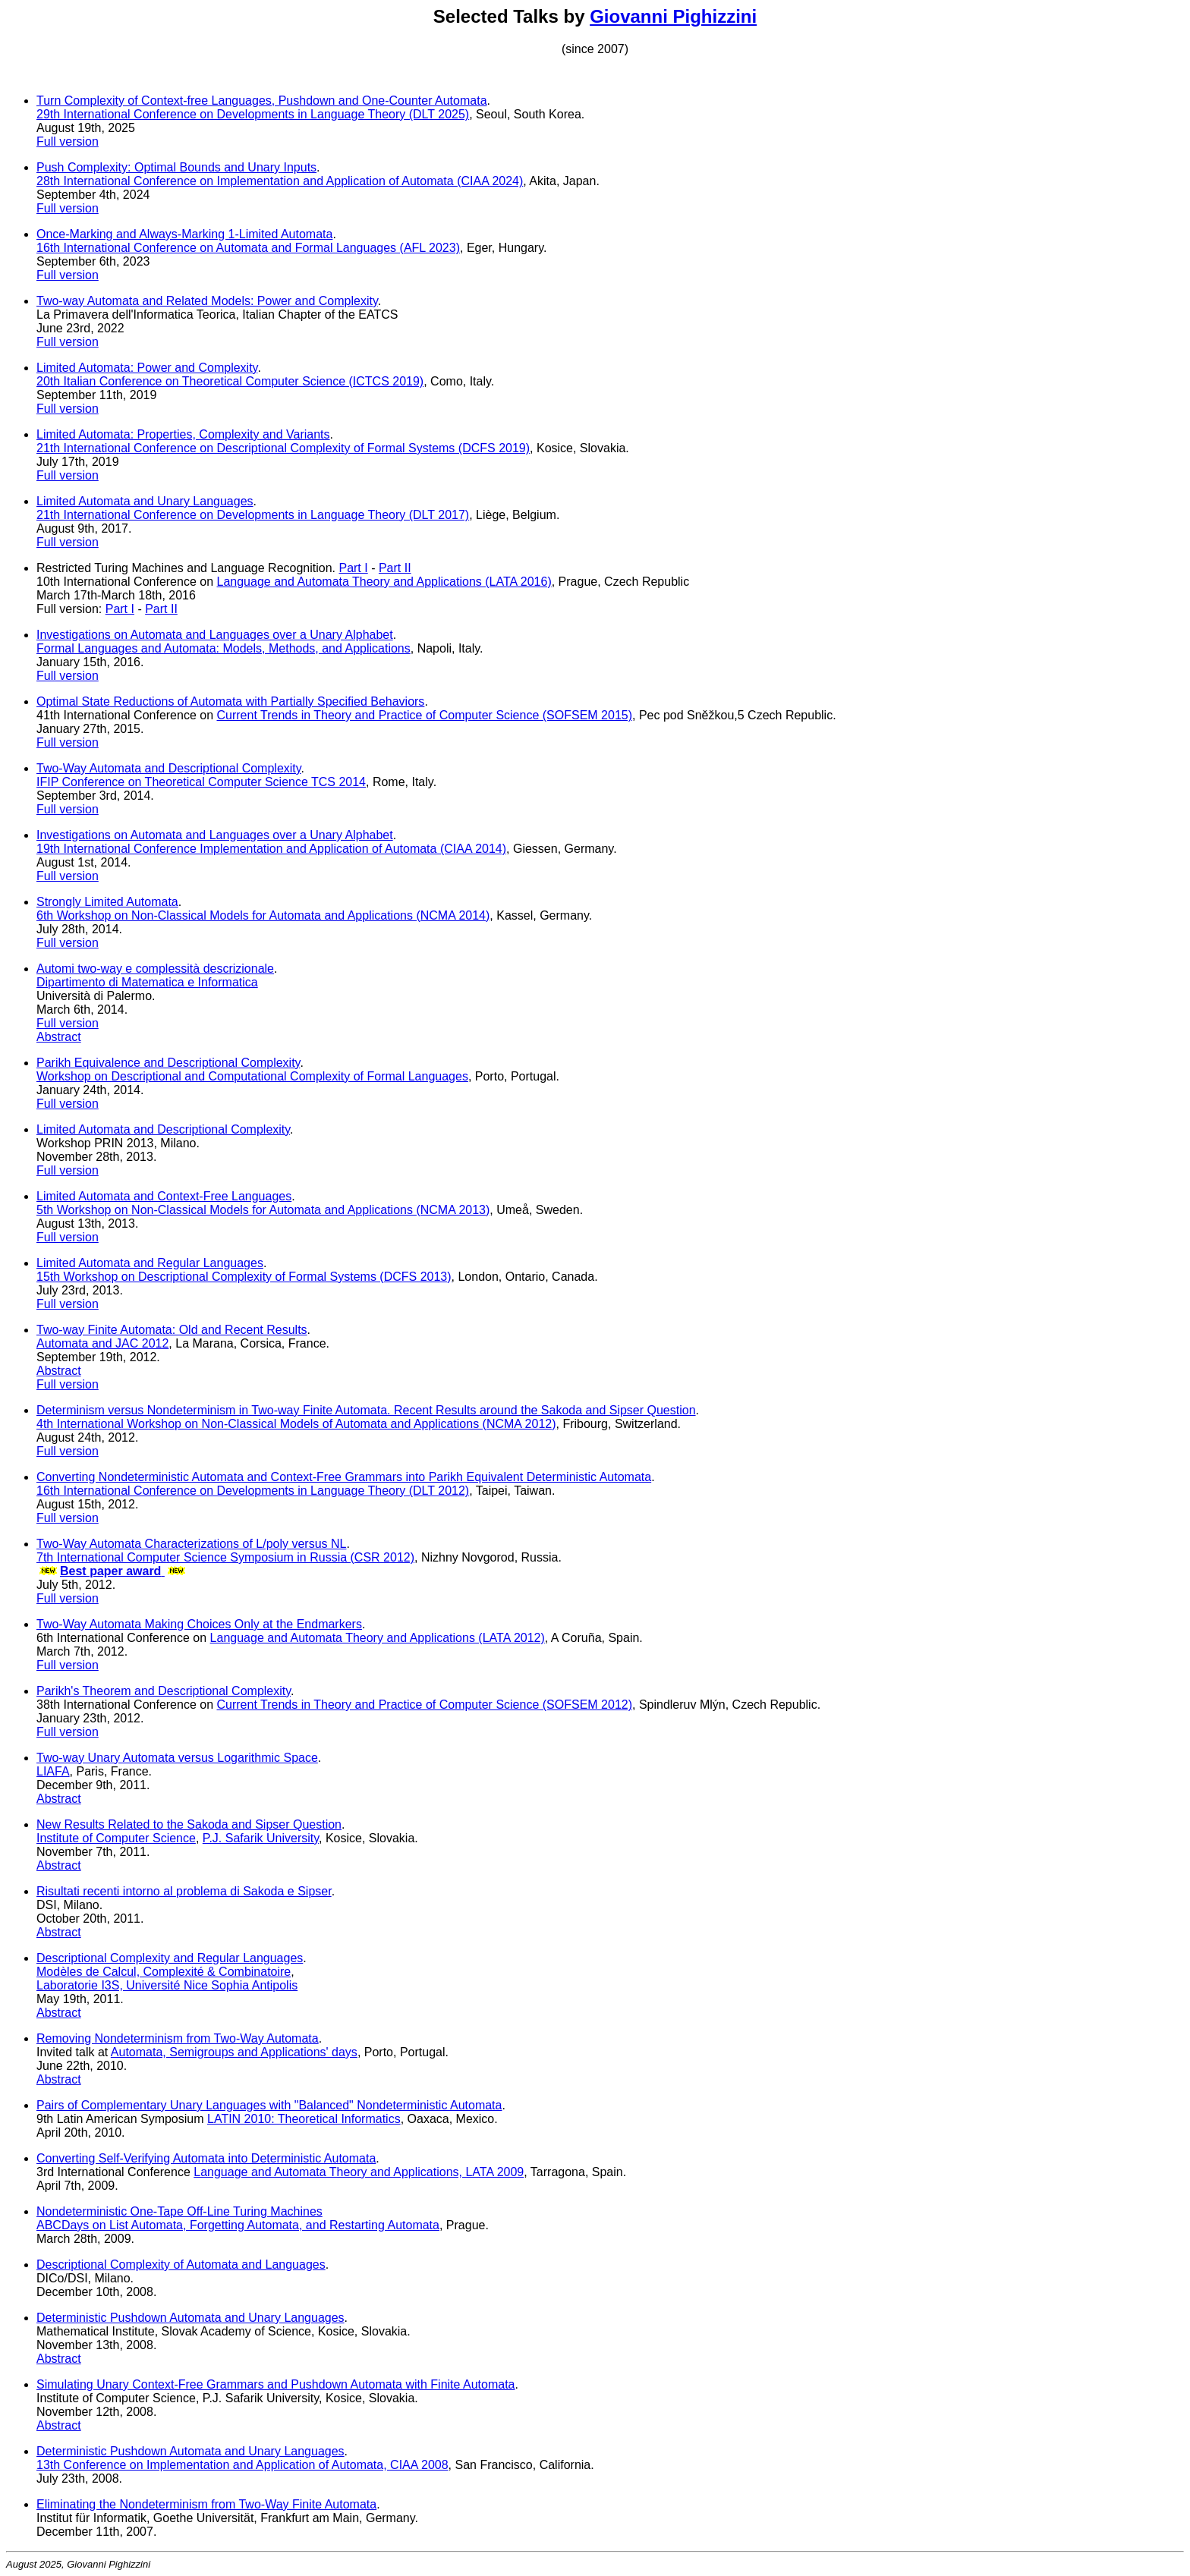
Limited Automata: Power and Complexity (146, 367)
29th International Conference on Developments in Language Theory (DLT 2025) (252, 114)
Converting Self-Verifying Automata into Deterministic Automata (206, 2158)
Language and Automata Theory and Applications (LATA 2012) (377, 1637)
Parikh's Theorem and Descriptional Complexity (163, 1690)
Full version (67, 141)
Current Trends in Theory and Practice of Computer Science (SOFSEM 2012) (425, 1704)
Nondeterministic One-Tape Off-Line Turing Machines (179, 2211)
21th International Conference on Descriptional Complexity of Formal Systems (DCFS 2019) (283, 448)
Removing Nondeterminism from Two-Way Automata (177, 2038)
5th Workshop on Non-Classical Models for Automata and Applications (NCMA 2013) (263, 1209)
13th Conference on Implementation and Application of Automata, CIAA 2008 (242, 2464)
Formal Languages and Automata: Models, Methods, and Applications (223, 648)
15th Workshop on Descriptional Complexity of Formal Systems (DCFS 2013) (244, 1276)
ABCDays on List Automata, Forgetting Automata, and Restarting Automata (237, 2225)
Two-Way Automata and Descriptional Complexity (168, 768)
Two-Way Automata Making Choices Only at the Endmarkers (199, 1624)
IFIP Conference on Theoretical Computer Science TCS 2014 (201, 781)
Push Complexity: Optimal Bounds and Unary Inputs (176, 167)
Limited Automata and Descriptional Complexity (163, 1129)
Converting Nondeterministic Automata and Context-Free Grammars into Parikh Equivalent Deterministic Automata (343, 1476)
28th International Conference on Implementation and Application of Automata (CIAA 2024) (279, 181)
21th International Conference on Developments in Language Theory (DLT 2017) (252, 514)
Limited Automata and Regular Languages (149, 1263)
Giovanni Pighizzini (673, 16)
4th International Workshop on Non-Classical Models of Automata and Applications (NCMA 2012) (296, 1423)
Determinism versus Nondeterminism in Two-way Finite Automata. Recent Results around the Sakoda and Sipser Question (366, 1410)
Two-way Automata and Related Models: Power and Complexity (207, 300)
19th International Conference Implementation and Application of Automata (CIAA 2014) (271, 848)
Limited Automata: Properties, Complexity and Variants (183, 434)
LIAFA (53, 1771)
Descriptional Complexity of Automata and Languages (181, 2264)
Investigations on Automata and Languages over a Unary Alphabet (214, 634)
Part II (395, 567)
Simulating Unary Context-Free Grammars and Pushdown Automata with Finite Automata (275, 2384)
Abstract (58, 1036)
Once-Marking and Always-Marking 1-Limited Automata (184, 234)
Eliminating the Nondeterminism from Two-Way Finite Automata (206, 2504)
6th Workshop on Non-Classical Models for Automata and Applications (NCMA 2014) (263, 915)
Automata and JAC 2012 (102, 1343)
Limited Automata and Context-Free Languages (163, 1196)
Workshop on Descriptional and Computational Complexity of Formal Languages (252, 1076)
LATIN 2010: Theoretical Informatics (304, 2118)
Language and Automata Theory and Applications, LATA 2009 (359, 2172)
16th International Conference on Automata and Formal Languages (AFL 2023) (248, 247)
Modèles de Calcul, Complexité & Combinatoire (163, 1971)
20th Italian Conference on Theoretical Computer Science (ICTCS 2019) (229, 381)
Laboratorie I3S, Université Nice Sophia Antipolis (167, 1985)
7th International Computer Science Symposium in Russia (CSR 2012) (225, 1557)
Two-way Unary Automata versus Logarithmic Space (177, 1757)
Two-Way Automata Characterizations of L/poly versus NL (191, 1543)
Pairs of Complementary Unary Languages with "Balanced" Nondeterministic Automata (269, 2105)
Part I (352, 567)
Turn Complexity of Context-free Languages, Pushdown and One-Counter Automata (261, 100)
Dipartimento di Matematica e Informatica (147, 982)
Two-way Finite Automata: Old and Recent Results (171, 1329)
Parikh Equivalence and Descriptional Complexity (168, 1062)
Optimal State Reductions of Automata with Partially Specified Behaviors (230, 701)
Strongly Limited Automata (107, 901)
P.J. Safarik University (261, 1838)
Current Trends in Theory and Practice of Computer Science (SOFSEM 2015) (425, 715)
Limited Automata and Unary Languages (144, 501)
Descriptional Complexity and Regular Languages (169, 1958)
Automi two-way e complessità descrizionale (155, 968)
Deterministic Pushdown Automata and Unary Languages (190, 2317)
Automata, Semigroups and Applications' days (234, 2052)
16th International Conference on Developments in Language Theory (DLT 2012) (252, 1490)
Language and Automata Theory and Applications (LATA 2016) (384, 581)
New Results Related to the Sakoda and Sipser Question (189, 1824)
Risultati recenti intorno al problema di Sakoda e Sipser (184, 1891)
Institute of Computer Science (116, 1838)
